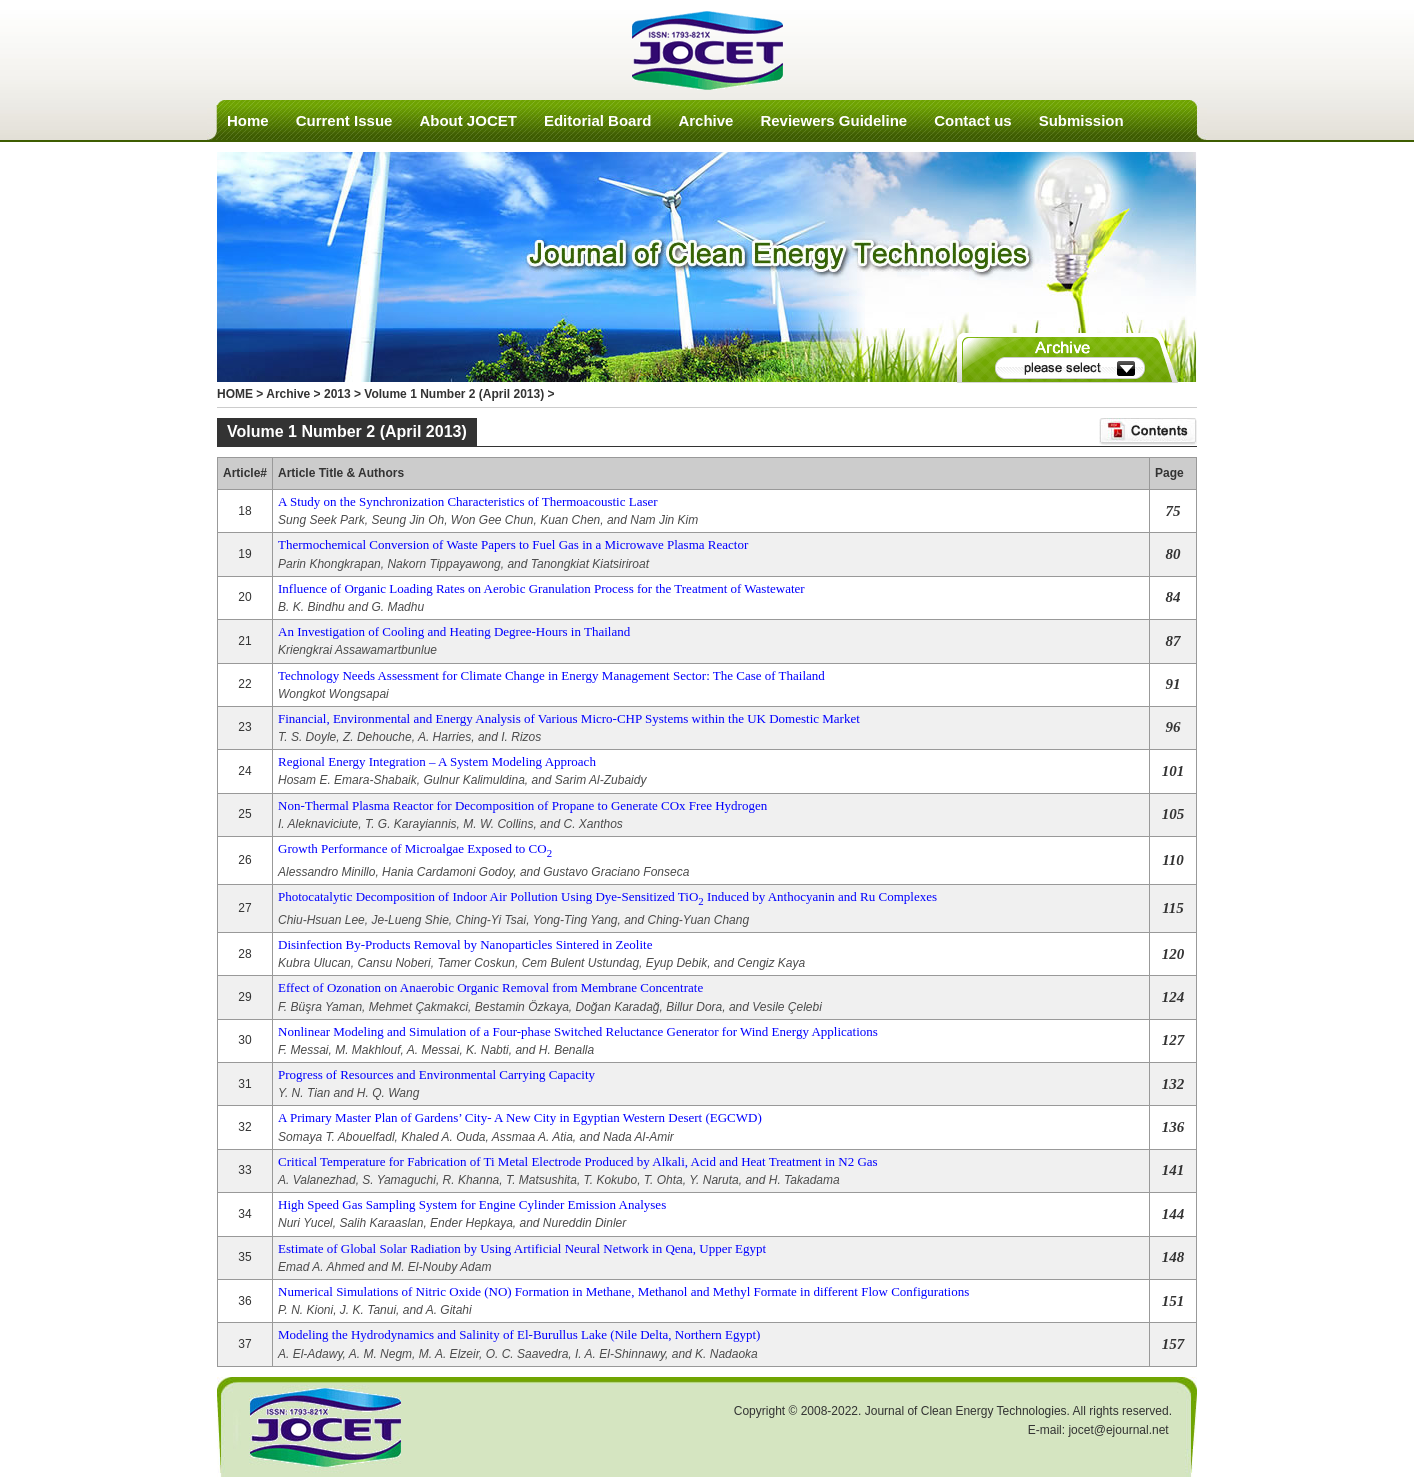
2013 (337, 394)
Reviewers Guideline (833, 120)
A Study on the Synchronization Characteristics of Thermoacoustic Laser (468, 501)
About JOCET (468, 120)
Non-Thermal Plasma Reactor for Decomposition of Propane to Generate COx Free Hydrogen (522, 805)
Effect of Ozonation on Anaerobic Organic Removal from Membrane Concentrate (490, 987)
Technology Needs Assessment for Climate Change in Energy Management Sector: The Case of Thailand (551, 675)
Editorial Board (598, 120)
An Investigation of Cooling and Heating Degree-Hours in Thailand (454, 631)
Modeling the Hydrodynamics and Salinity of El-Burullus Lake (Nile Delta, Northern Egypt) (519, 1334)
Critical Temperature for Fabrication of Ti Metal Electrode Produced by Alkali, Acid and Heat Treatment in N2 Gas (578, 1161)
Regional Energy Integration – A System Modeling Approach (437, 761)
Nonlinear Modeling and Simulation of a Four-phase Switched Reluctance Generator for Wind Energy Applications (578, 1031)
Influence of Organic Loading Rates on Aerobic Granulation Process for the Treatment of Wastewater (541, 588)
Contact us (973, 120)
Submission (1081, 120)
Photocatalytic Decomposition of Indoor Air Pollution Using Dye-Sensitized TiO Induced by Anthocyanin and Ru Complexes (607, 896)
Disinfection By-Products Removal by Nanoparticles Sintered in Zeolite (465, 944)
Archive (705, 120)
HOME (235, 394)
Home (248, 120)
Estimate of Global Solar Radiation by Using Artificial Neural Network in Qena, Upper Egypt (522, 1248)
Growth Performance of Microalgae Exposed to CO (415, 848)
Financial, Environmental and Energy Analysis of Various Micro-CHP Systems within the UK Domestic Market (569, 718)
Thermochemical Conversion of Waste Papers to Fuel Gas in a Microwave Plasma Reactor (513, 544)
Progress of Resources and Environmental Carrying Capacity (436, 1074)
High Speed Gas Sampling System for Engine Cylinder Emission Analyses (472, 1204)
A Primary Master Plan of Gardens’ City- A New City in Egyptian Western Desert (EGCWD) (520, 1117)
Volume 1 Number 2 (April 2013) (454, 394)
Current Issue (344, 120)
